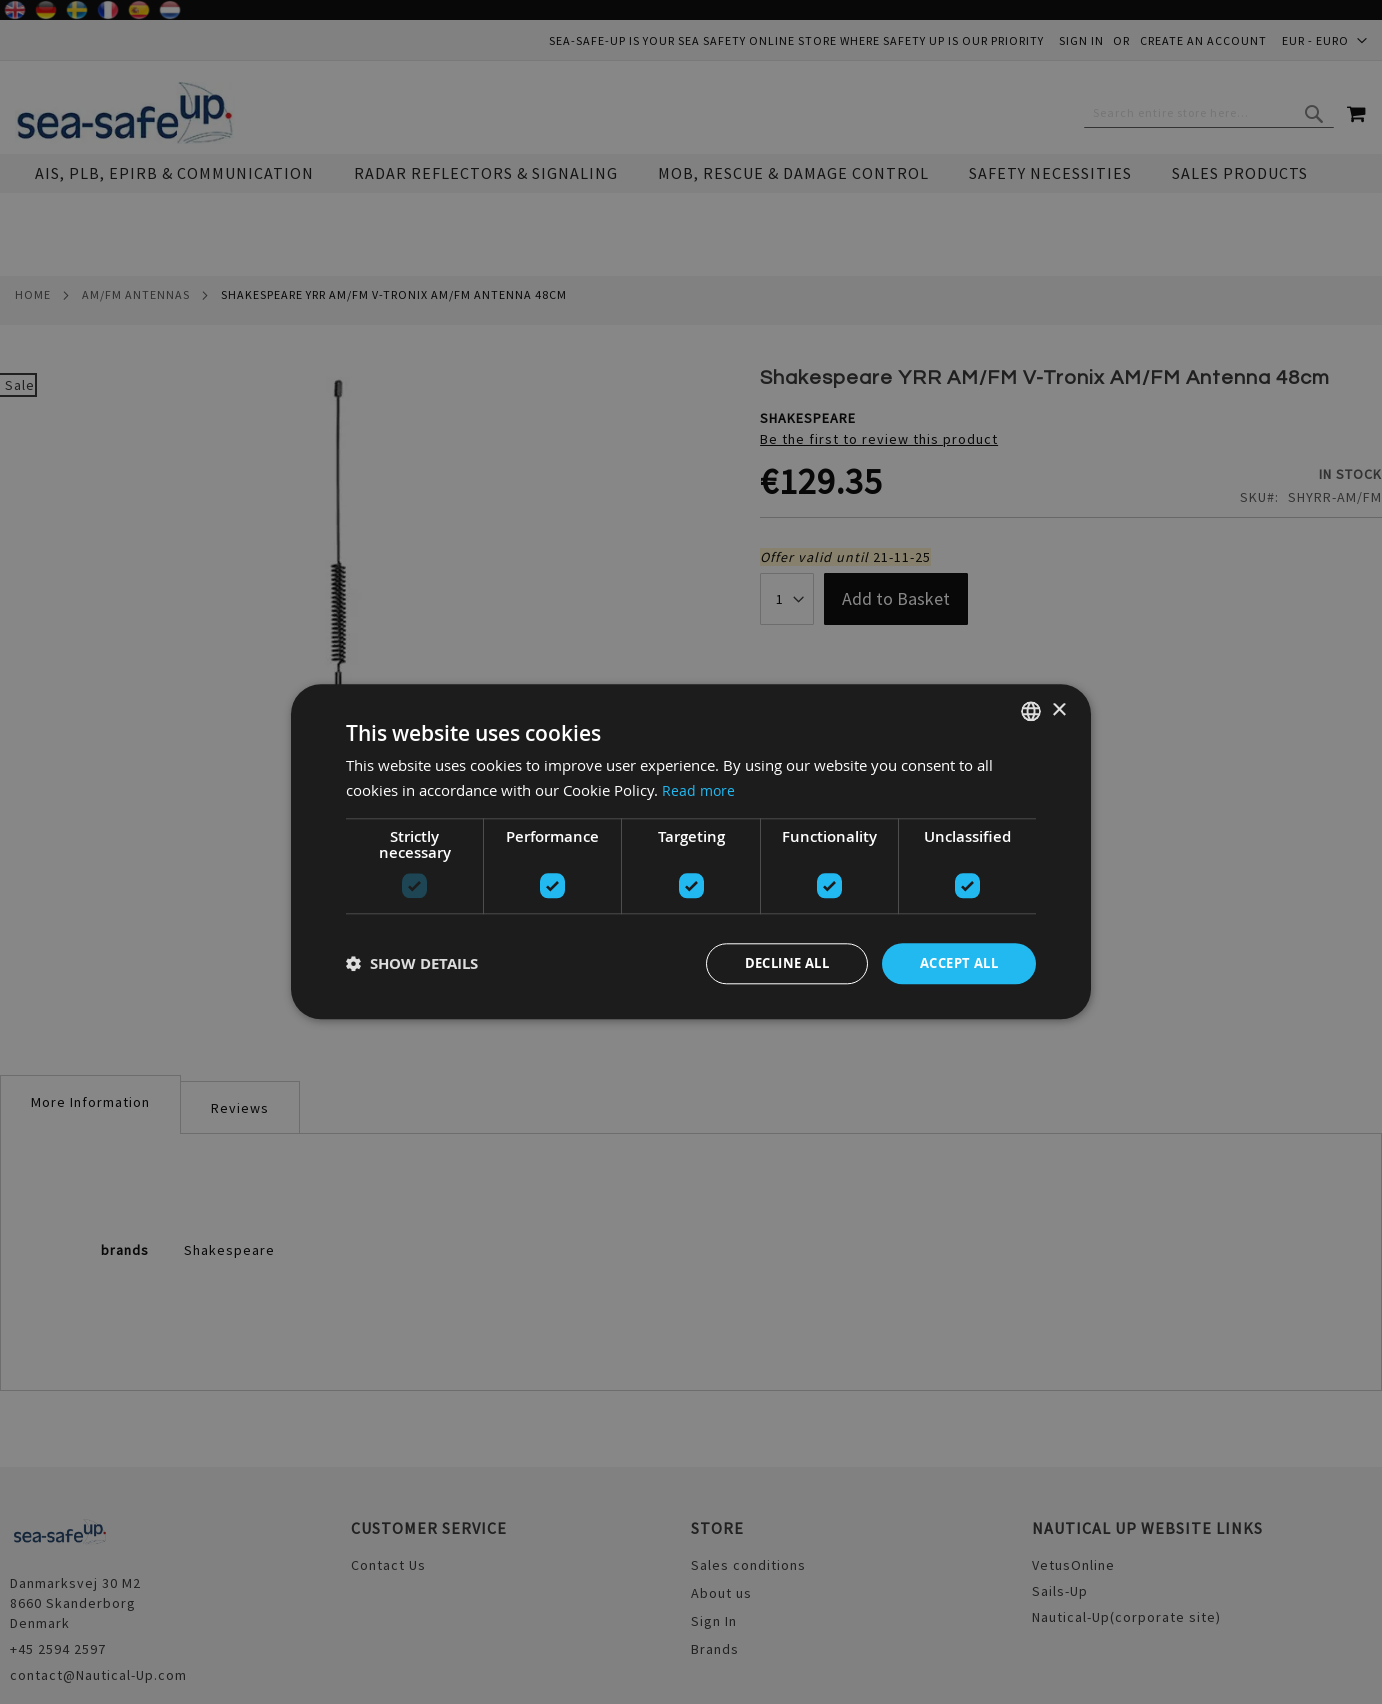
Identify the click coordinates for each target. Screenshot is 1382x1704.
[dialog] (691, 852)
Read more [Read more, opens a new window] (699, 789)
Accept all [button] (954, 963)
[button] (412, 963)
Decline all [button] (773, 963)
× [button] (1058, 708)
